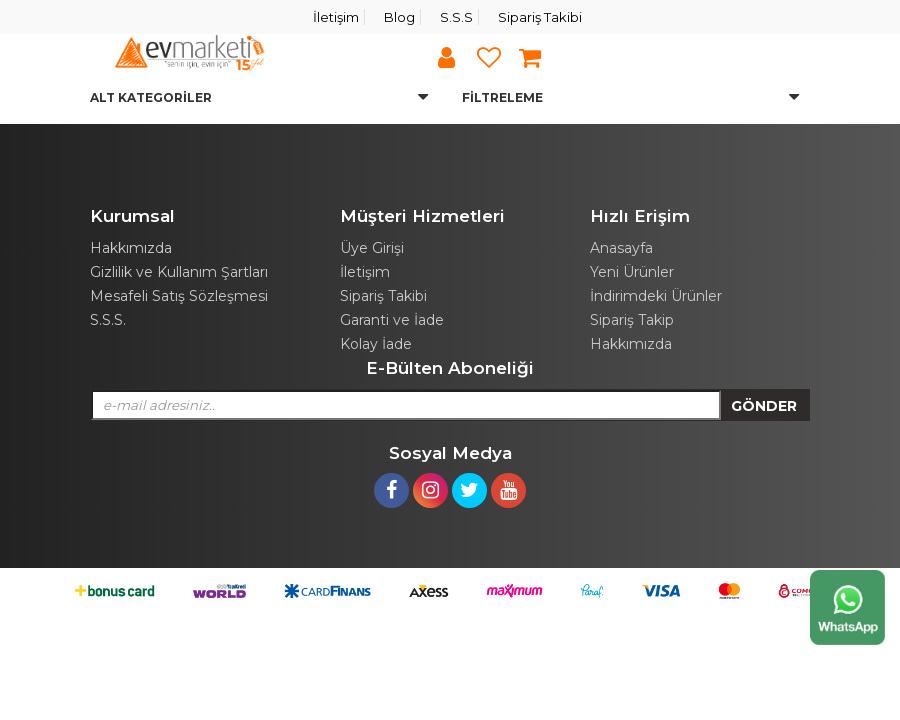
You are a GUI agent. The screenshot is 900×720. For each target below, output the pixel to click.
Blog (399, 17)
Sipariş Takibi (540, 17)
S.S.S (456, 17)
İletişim (336, 17)
